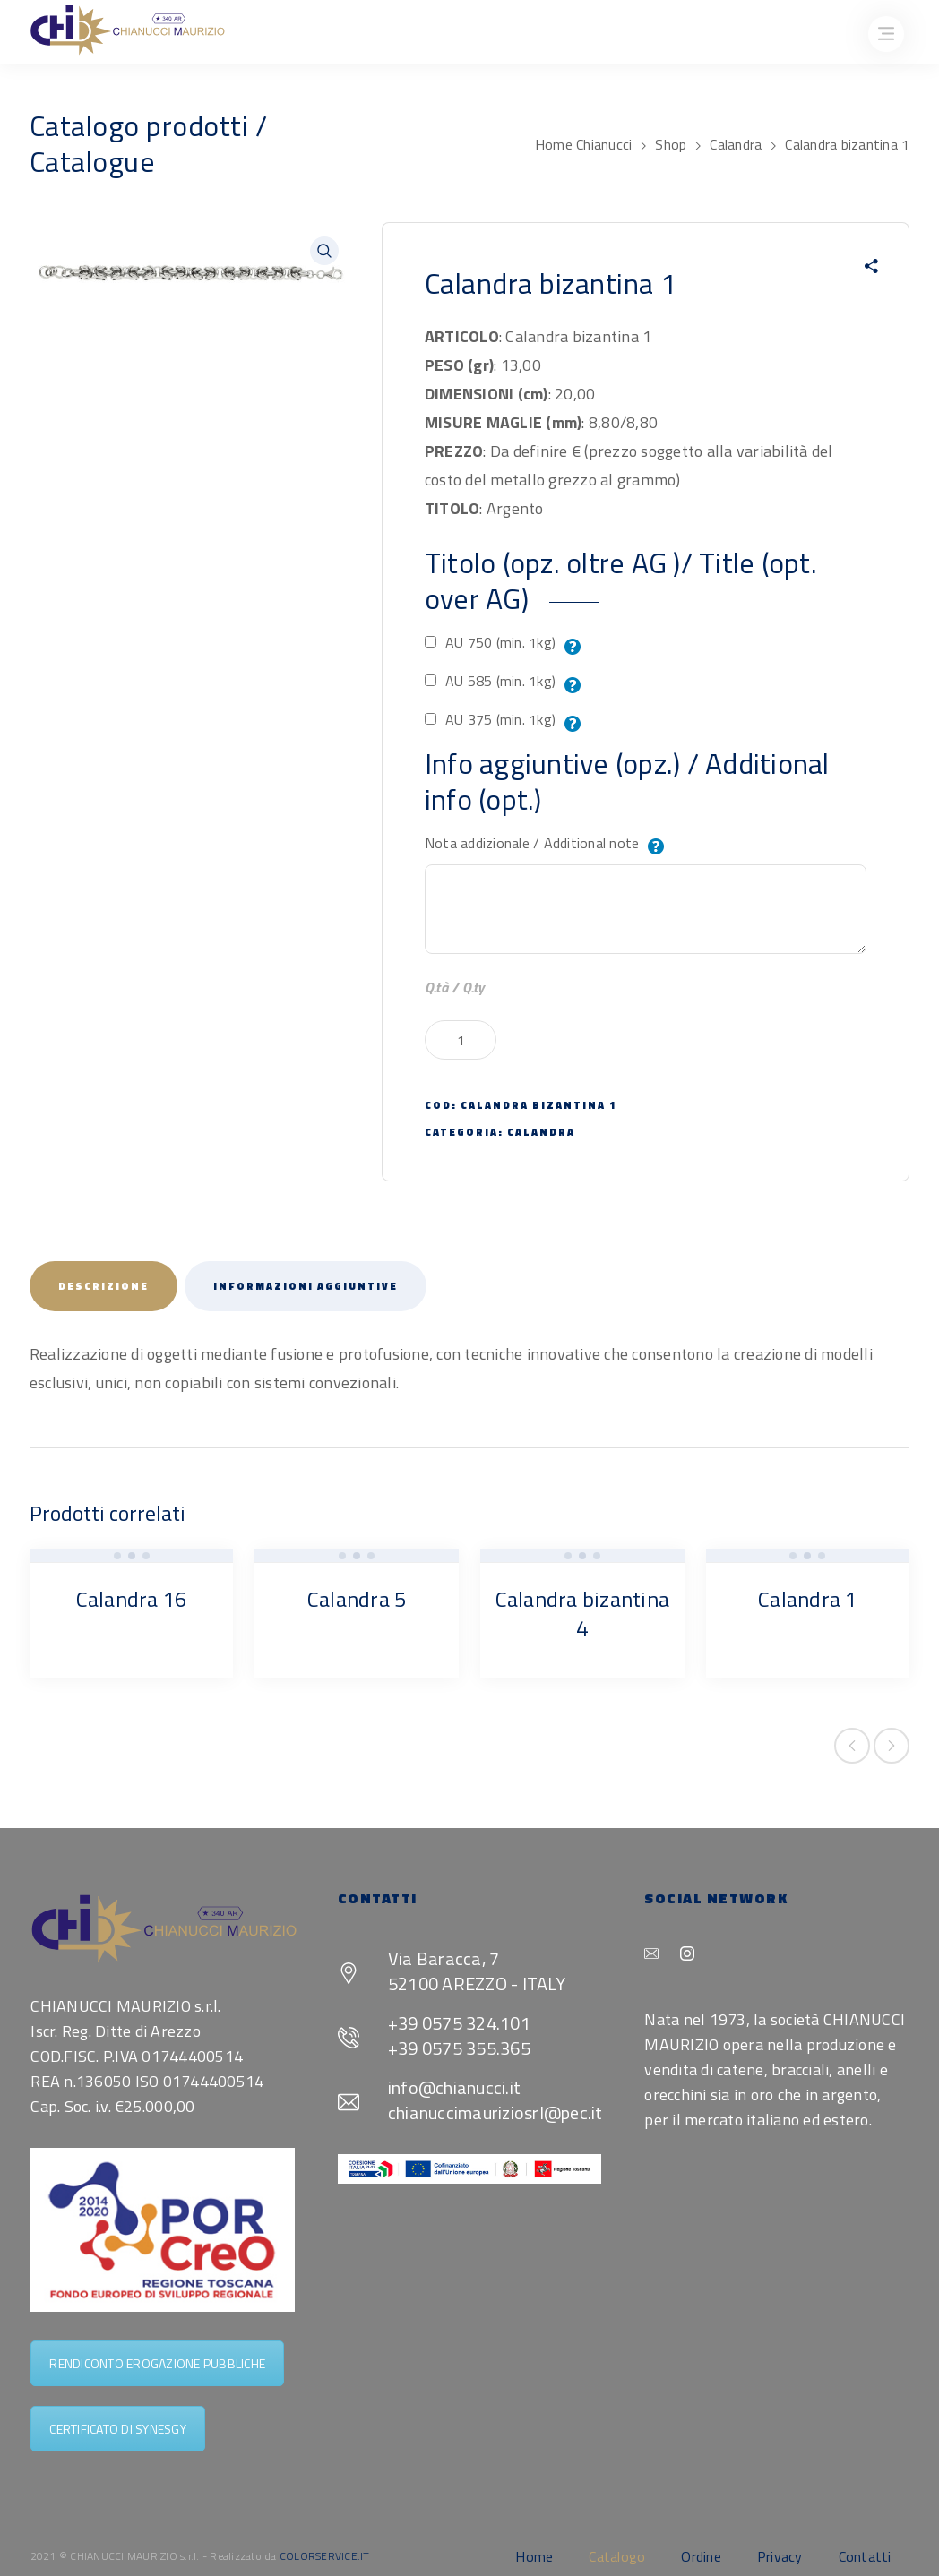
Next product (891, 1746)
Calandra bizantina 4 (582, 1613)
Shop (670, 144)
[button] (324, 250)
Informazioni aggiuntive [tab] (305, 1286)
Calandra (736, 144)
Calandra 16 (131, 1599)
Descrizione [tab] (103, 1286)
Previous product (852, 1746)
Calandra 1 (807, 1599)
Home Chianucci (584, 144)
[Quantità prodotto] (460, 1040)
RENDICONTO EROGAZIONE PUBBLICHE (157, 2363)
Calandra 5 (357, 1599)
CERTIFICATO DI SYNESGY (117, 2428)
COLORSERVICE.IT (325, 2555)
